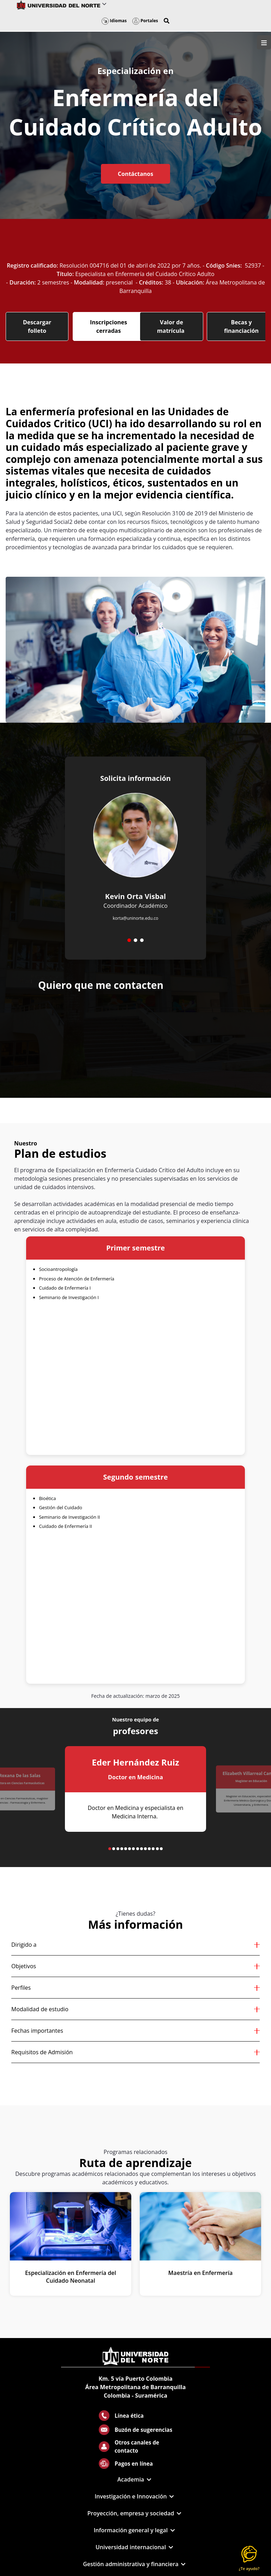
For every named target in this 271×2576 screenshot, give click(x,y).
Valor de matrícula (171, 326)
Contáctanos (135, 174)
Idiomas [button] (114, 21)
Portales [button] (145, 21)
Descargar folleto (37, 326)
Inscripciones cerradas (108, 326)
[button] (166, 21)
